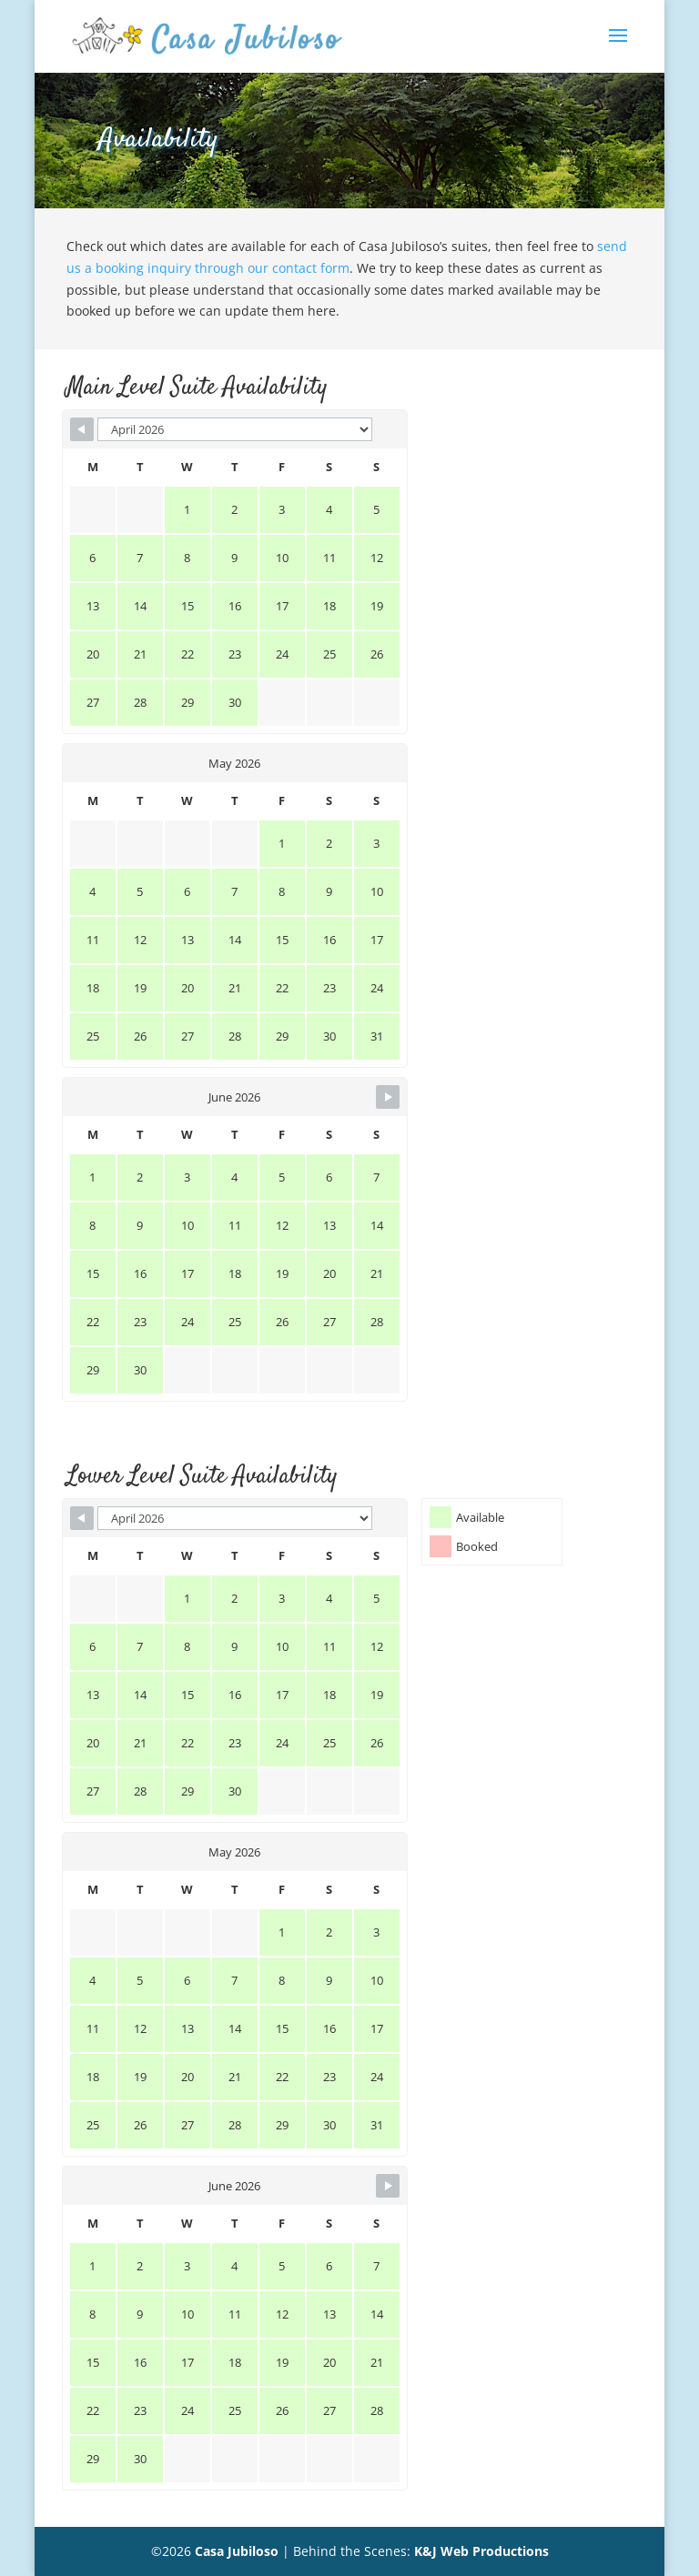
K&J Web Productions (481, 2551)
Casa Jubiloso (237, 2551)
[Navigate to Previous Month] (82, 429)
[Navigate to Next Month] (388, 1097)
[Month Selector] (234, 429)
